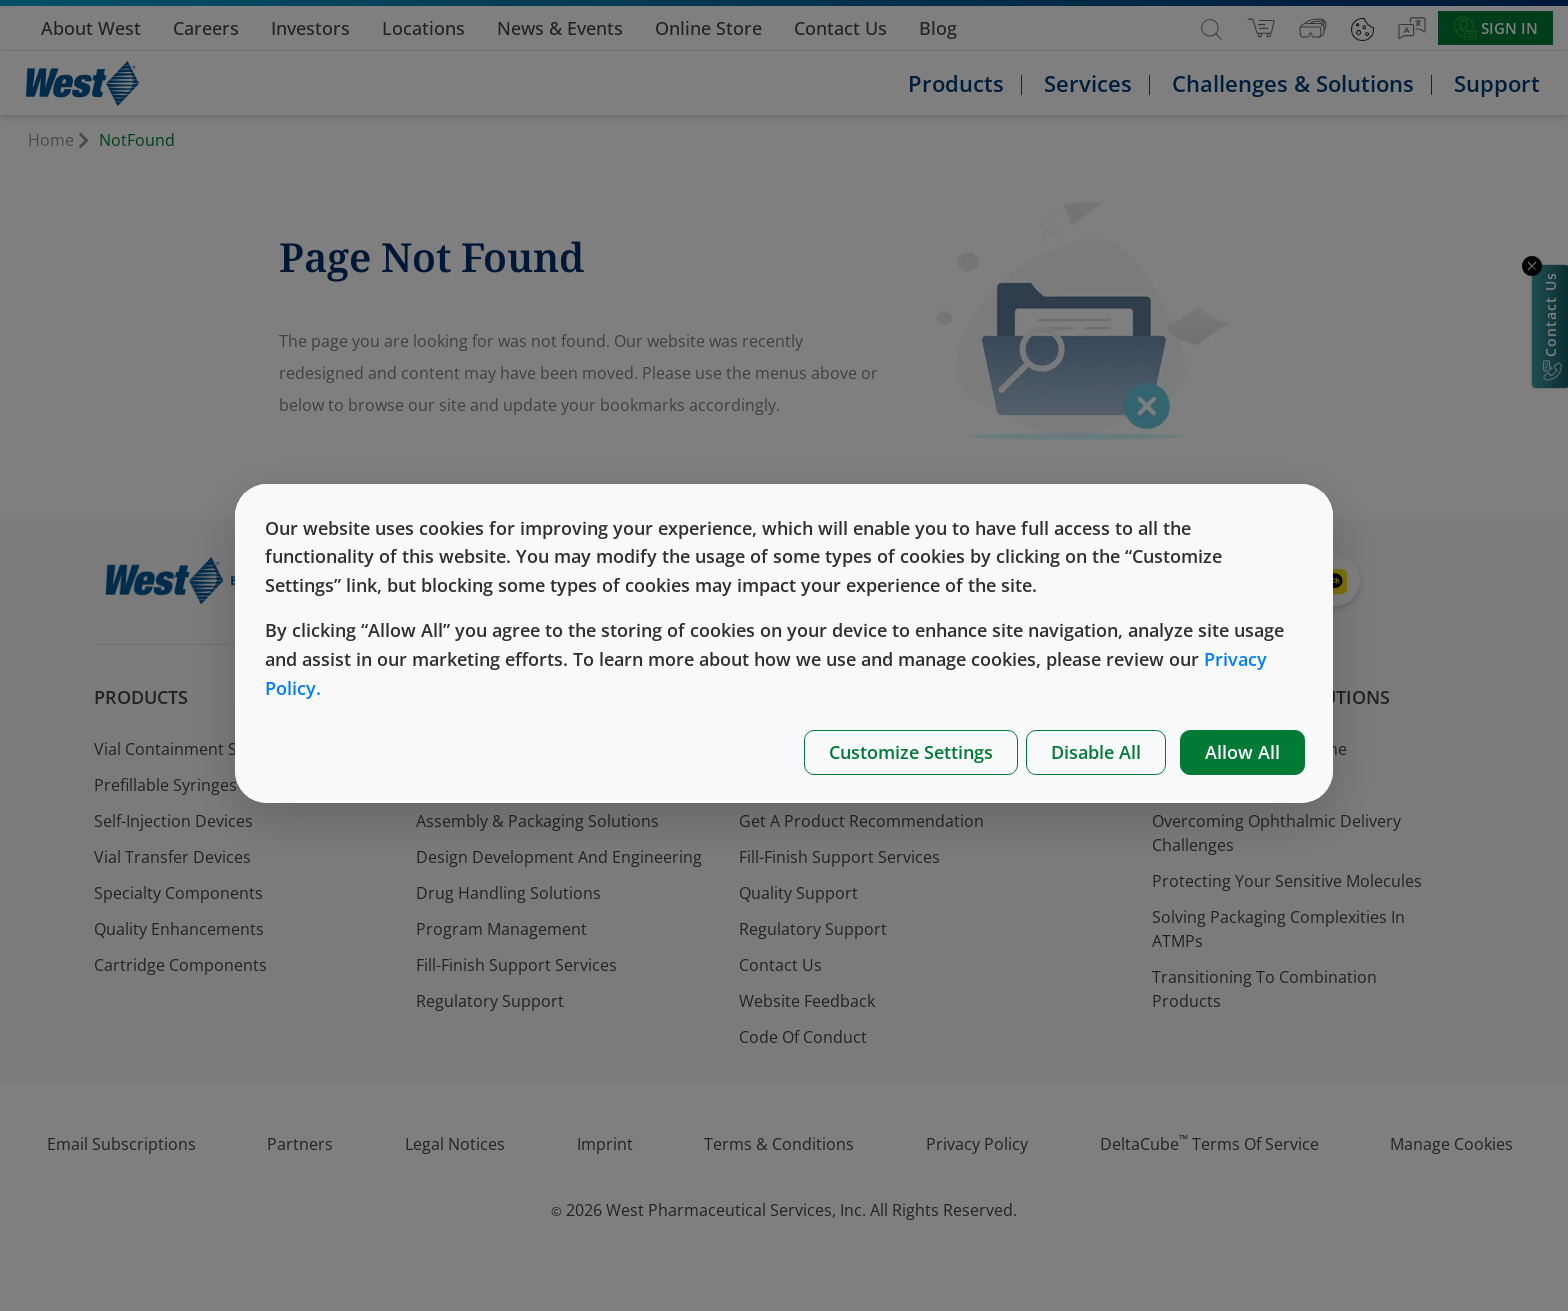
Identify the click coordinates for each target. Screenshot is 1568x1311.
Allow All (1242, 752)
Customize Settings (911, 752)
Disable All (1096, 752)
